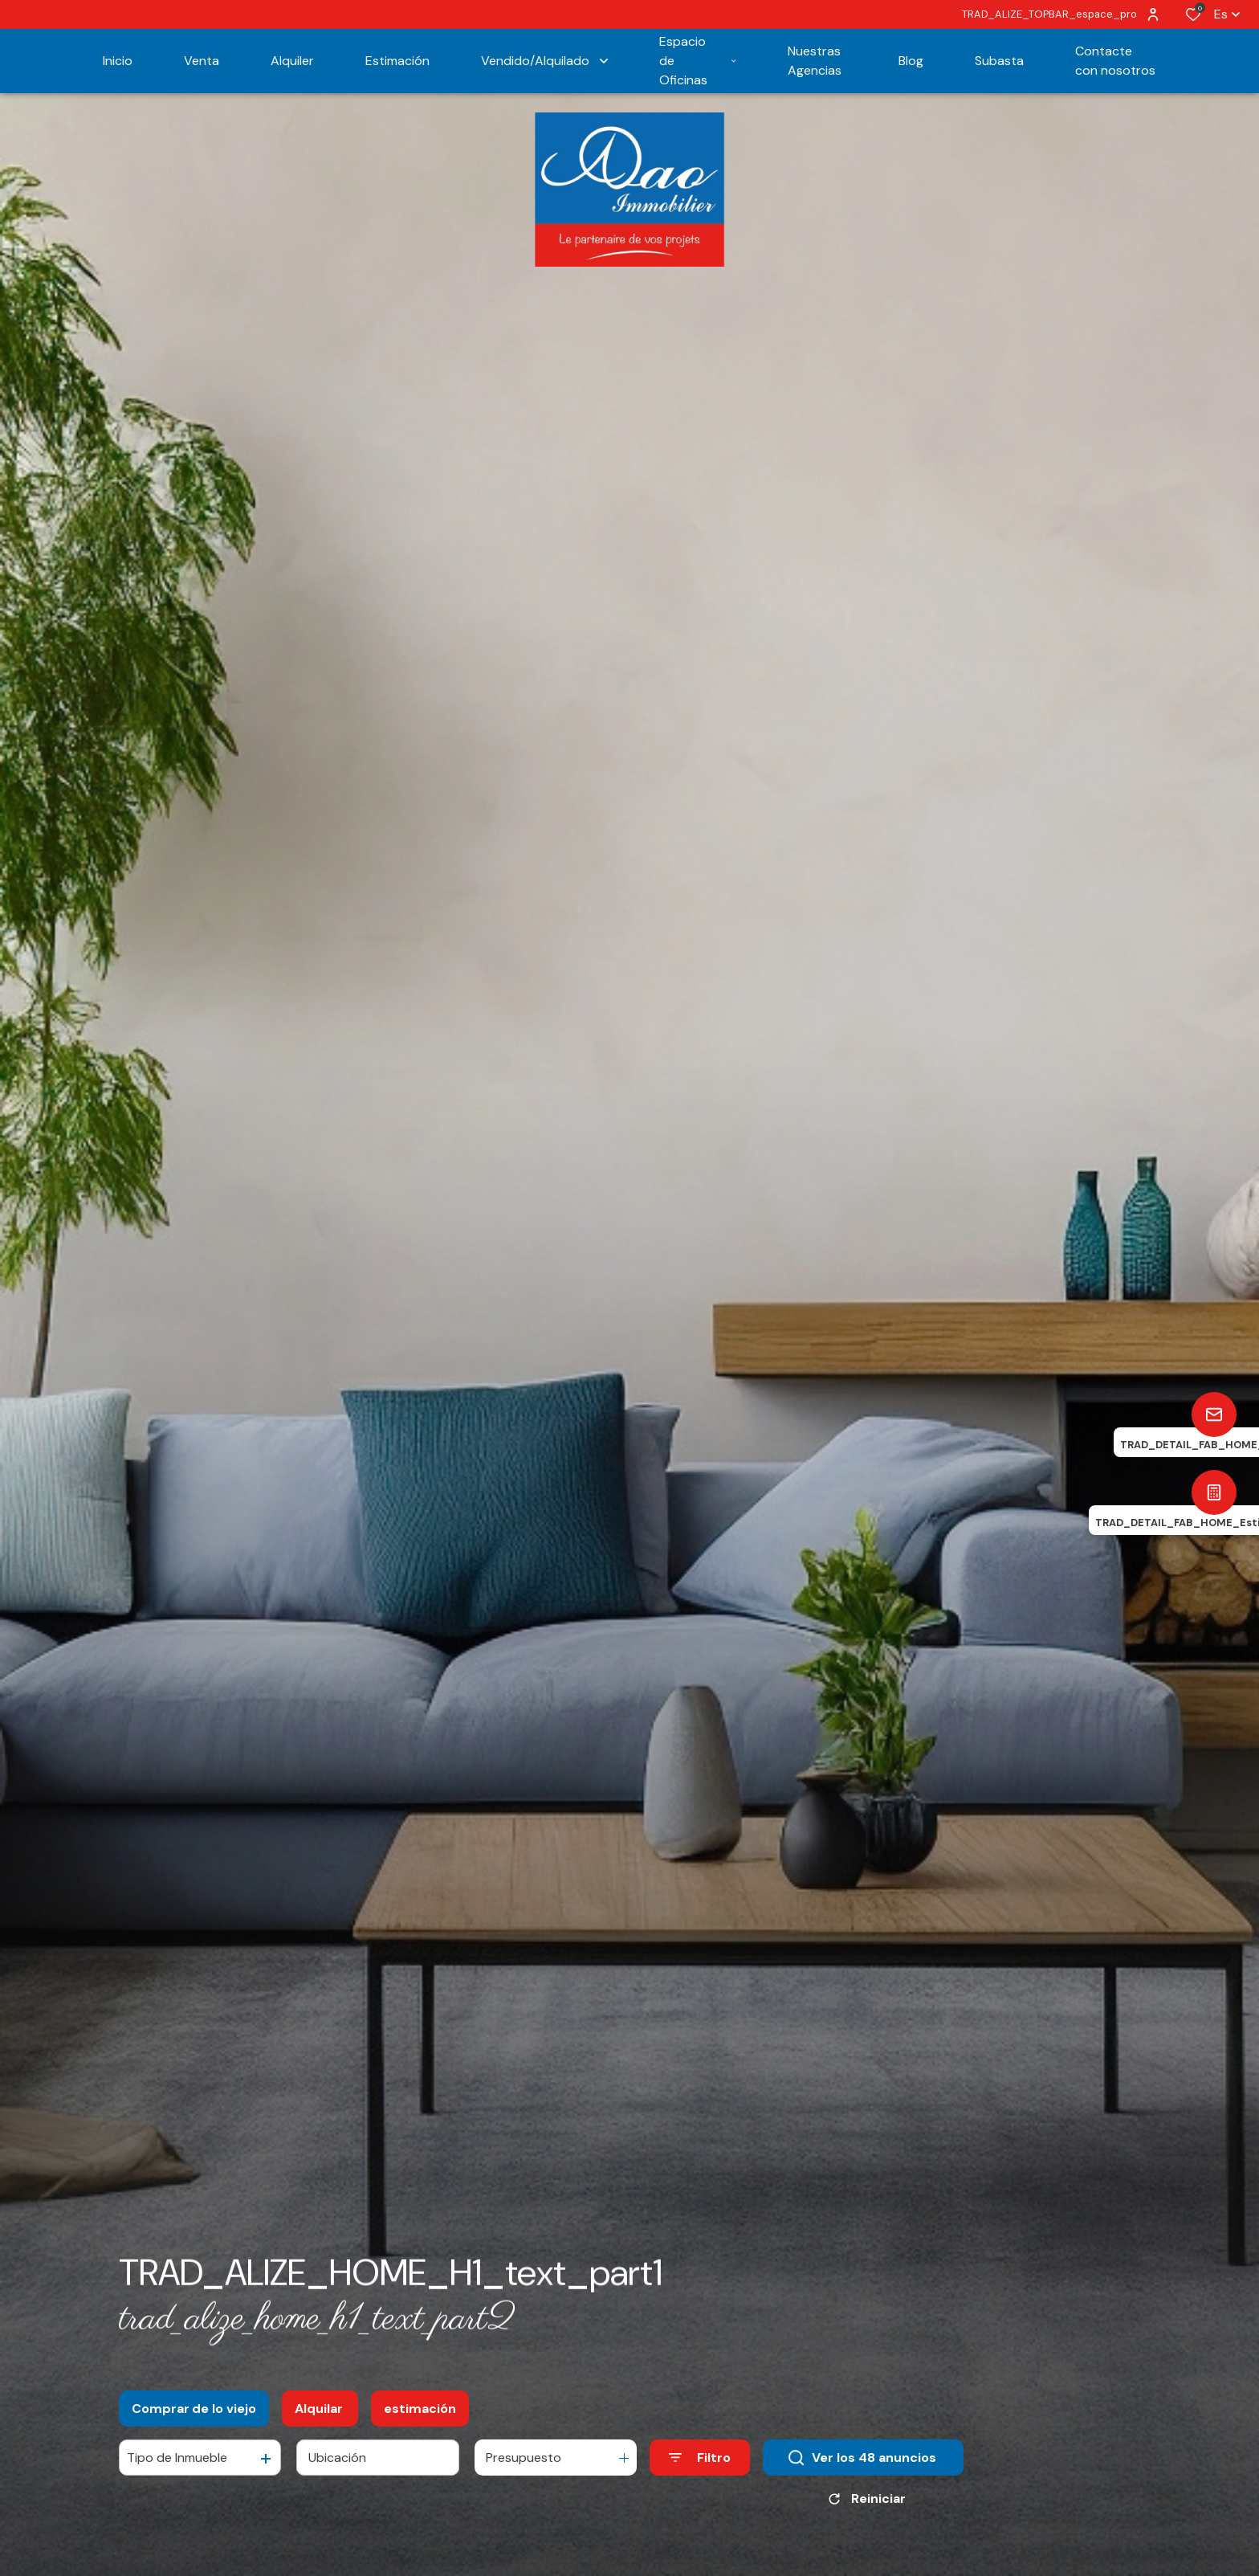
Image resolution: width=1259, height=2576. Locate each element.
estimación (420, 2424)
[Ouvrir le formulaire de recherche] (700, 2474)
